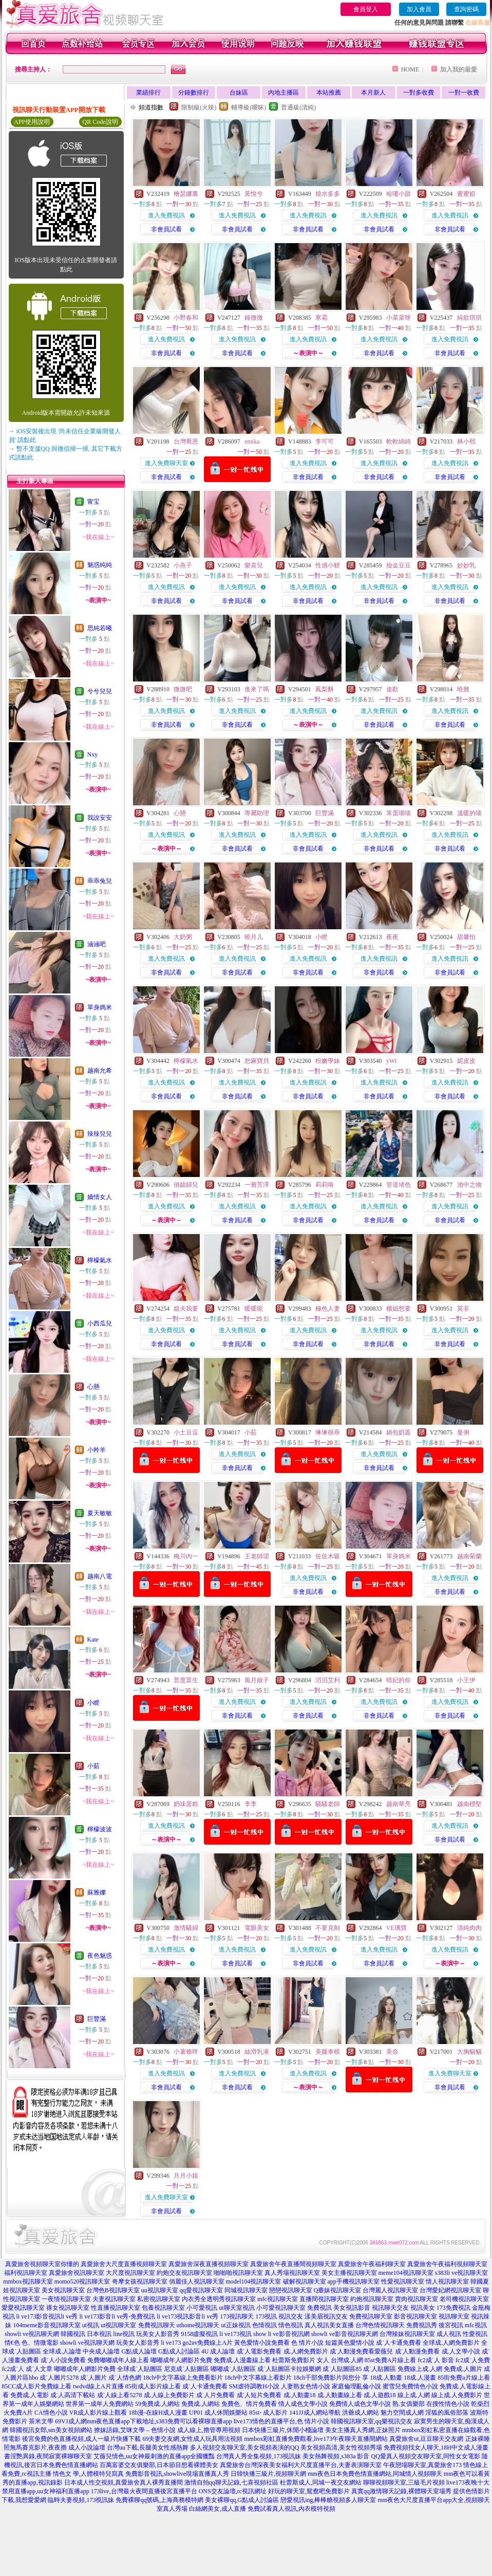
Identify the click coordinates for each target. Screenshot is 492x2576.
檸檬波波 (99, 1829)
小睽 (93, 1702)
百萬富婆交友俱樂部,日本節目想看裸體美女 (159, 2465)
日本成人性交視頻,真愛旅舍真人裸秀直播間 (123, 2482)
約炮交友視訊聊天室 (184, 2272)
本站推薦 (328, 92)
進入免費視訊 (166, 215)
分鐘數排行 (193, 92)
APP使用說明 (32, 121)
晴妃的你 (398, 1680)
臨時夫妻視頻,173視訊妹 (81, 2500)
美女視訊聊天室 (63, 2290)
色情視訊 (264, 2325)
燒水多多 (327, 193)
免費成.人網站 (200, 2403)
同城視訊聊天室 (246, 2290)
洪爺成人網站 (360, 2412)
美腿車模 (327, 2051)
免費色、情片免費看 (249, 2403)
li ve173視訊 (235, 2334)
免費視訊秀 (421, 2325)
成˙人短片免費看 (259, 2395)
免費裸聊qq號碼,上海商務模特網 (159, 2500)
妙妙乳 (466, 565)
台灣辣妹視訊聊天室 (407, 2334)
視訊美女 (422, 2307)
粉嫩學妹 (327, 1060)
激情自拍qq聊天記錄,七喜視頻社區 (231, 2482)
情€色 (12, 2342)
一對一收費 (463, 92)
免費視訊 (319, 2307)
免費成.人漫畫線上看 (242, 2360)
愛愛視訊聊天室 (23, 2307)
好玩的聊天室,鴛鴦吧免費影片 (309, 2491)
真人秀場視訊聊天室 (292, 2272)
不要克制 (327, 1927)
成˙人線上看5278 (119, 2395)
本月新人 (373, 92)
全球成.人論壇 (62, 2351)
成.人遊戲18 (380, 2395)
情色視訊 (290, 2325)
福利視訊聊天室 (25, 2272)
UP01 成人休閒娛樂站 (218, 2412)
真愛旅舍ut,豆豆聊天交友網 (426, 2438)
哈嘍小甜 (398, 193)
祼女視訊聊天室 (67, 2307)
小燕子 (183, 565)
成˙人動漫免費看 (417, 2351)
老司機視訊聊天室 (464, 2299)
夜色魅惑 (99, 1955)
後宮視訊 (451, 2325)
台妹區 (239, 92)
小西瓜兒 (99, 1323)
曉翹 (463, 689)
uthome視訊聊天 (198, 2325)
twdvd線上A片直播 (98, 2386)
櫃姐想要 (398, 1308)
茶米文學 (41, 2421)
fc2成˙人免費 (473, 2360)
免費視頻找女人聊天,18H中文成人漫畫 (436, 2447)
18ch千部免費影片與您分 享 (330, 2377)
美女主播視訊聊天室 (349, 2272)
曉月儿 (253, 937)
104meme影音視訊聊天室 (46, 2325)
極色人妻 (327, 1308)
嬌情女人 (99, 1197)
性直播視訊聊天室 (115, 2307)
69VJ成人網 (70, 2421)
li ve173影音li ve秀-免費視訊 (118, 2316)
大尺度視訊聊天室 (130, 2272)
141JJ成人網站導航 (314, 2412)
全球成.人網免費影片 (451, 2342)
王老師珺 (256, 1556)
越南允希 (99, 1070)
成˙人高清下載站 (73, 2395)
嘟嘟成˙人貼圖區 (233, 2368)
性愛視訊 (475, 2334)
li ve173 (171, 2342)
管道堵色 (398, 1184)
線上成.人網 (414, 2395)
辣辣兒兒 (99, 1133)
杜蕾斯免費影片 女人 (300, 2360)
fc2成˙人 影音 (436, 2360)
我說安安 (99, 817)
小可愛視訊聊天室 (281, 2307)
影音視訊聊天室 (415, 2316)
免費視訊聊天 (156, 2325)
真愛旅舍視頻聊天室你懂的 (42, 2264)
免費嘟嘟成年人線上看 (118, 2360)
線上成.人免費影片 (456, 2395)
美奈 (392, 2051)
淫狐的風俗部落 (446, 2412)
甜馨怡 (466, 937)
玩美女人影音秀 (157, 2334)
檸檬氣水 (99, 1260)
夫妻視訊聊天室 (114, 2299)
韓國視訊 (73, 2334)
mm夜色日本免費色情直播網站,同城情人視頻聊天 (375, 2473)
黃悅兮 (253, 193)
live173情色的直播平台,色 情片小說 (281, 2421)
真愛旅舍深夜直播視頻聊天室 (208, 2264)
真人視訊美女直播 (329, 2325)
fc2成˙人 (13, 2368)
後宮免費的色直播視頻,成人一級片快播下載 (81, 2438)
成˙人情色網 (124, 2377)
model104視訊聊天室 (253, 2281)
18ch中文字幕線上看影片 (258, 2377)
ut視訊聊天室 (118, 2325)
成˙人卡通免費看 (398, 2342)
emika (251, 441)
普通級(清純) (298, 107)
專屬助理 (256, 813)
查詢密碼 (466, 9)
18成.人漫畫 (420, 2377)
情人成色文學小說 (303, 2403)
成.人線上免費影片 (169, 2395)
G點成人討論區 (179, 2351)
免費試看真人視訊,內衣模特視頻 (291, 2508)
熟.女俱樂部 (408, 2403)
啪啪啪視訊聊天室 (238, 2272)
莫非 (463, 1308)
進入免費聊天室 (166, 463)
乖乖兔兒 (99, 881)
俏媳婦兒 (186, 1184)
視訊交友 (290, 2316)
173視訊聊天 (237, 2316)
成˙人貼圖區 (379, 2368)
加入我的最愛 (458, 69)
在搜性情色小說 (447, 2403)
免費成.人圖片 (463, 2368)
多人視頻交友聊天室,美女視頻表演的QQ (244, 2447)
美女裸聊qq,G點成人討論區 (242, 2500)
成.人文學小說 (461, 2351)
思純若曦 (99, 628)
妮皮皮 (466, 1060)
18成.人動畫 (386, 2377)
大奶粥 (183, 937)
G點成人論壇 (139, 2351)
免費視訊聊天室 (370, 2316)
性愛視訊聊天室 (402, 2281)
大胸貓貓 (469, 2051)
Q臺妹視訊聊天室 (338, 2290)
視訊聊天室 (454, 2316)
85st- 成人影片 (268, 2412)
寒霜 (321, 317)
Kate (93, 1639)
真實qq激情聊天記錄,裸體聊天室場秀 (401, 2491)
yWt (391, 1060)
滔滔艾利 (327, 1680)
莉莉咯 (324, 1184)
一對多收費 (418, 92)
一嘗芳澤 (256, 1184)
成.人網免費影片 (305, 2351)
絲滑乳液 (256, 2051)
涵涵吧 (96, 944)
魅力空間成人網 (402, 2412)
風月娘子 (256, 1680)
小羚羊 (96, 1449)
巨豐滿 (96, 2018)
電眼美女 (256, 1927)
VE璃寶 (396, 1927)
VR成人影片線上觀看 (98, 2412)
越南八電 (99, 1576)
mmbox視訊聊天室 (28, 2281)
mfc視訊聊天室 (277, 2299)
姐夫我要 (186, 1308)
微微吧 (183, 689)
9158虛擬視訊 (199, 2334)
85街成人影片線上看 (153, 2386)
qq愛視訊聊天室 (201, 2290)
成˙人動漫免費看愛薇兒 (361, 2351)
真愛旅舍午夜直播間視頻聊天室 (293, 2264)
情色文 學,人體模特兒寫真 (88, 2473)
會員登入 (365, 9)
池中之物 (469, 1184)
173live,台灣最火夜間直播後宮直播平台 (144, 2491)
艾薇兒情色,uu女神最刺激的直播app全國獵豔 (154, 2456)
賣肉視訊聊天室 (416, 2299)
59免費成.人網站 (157, 2403)
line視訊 (124, 2334)
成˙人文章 (39, 2368)
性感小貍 (327, 565)
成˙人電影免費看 (259, 2351)
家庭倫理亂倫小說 (356, 2386)
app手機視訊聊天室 (354, 2281)
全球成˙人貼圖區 (139, 2368)
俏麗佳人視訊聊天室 (196, 2281)
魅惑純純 (99, 564)
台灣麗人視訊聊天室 (390, 2290)
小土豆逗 (186, 1432)
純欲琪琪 (469, 317)
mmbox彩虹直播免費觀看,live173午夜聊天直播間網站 (316, 2438)
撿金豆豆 (398, 565)
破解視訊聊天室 (304, 2281)
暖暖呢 (253, 1308)
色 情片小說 (307, 2342)
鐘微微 (253, 317)
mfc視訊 (476, 2325)
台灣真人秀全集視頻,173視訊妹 (258, 2456)
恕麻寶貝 (256, 1060)
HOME (410, 69)
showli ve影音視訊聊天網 (344, 2334)
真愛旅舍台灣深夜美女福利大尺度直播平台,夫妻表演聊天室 (301, 2465)
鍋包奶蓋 (398, 1432)
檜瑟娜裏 (186, 193)
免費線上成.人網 (420, 2368)
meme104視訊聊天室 (406, 2272)
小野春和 (186, 317)
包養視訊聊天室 (163, 2307)
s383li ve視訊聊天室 (461, 2272)
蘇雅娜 (96, 1892)
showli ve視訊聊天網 (32, 2334)
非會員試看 (166, 229)
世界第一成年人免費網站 (100, 2403)
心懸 (93, 1386)
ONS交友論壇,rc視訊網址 (233, 2491)
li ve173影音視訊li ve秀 (47, 2316)
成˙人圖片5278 (59, 2377)
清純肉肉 (469, 1927)
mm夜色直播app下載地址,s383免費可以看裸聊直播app (159, 2421)
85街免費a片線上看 (463, 2377)
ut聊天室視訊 (236, 2307)
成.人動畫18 (299, 2395)
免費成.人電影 (29, 2395)
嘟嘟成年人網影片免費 (181, 2360)
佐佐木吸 (327, 1556)
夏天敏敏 (99, 1513)
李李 (250, 1804)
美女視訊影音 (351, 2307)
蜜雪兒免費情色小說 (410, 2386)
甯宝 (93, 501)
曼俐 (463, 1432)
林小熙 (466, 441)
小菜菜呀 (398, 317)
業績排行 (148, 92)
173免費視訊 (453, 2307)
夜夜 (392, 937)
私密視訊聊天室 (158, 2299)
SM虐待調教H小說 (254, 2386)
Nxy (92, 754)
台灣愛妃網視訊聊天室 (450, 2290)
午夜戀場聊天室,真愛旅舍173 (422, 2465)
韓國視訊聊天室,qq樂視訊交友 (371, 2421)
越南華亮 (398, 1804)
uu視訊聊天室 (159, 2290)
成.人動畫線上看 (339, 2395)
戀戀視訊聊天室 (290, 2290)
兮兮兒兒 (99, 691)
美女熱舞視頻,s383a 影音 (335, 2456)
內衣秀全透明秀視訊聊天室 (219, 2299)
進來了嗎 (256, 689)
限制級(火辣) (198, 107)
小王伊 (466, 1680)
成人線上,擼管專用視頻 (208, 2430)
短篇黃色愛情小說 (349, 2342)
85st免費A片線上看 (391, 2360)
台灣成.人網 (347, 2360)
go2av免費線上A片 (207, 2342)
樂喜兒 (253, 565)
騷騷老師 (327, 1804)
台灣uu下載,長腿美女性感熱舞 (147, 2447)
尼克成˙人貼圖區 (186, 2368)
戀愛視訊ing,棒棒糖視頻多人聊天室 (328, 2500)
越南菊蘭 (469, 1556)
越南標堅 (469, 1804)
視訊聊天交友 (390, 2307)
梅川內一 (186, 1556)
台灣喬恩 (186, 441)
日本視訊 (99, 2334)
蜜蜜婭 (466, 193)
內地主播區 (283, 92)
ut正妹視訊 (236, 2325)
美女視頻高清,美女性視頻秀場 (341, 2447)
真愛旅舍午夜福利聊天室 (372, 2264)
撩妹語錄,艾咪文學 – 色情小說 (135, 2430)
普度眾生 (186, 1680)
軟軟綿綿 (398, 441)
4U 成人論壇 (218, 2351)
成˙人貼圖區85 (342, 2368)
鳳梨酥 (324, 689)
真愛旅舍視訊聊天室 (76, 2272)
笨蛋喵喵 (398, 813)
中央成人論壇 (101, 2351)
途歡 (392, 689)
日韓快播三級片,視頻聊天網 (268, 2473)
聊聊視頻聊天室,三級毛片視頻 (404, 2482)
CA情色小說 (51, 2412)
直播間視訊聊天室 (324, 2299)
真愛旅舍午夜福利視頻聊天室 (447, 2264)
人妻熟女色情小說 (305, 2386)
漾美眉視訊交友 (326, 2316)
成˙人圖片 (93, 2377)
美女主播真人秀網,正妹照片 (363, 2430)
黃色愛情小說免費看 (262, 2342)
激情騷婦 (186, 1927)
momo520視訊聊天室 (82, 2281)
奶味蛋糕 (186, 1804)
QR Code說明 (100, 121)
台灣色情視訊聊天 (380, 2325)
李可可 (324, 441)
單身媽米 (99, 1007)
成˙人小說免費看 (63, 2360)
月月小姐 (186, 2175)
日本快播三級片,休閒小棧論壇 (283, 2430)
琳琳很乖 (327, 1432)
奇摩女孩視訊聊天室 (139, 2281)
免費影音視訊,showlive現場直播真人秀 (177, 2473)
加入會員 (419, 9)
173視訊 (266, 2316)
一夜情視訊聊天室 (66, 2299)
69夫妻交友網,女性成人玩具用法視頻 (192, 2438)
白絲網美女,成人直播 (217, 2508)
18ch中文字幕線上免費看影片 (182, 2377)
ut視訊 (90, 2325)
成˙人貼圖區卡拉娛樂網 (289, 2368)
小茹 (93, 1766)
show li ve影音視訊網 (281, 2334)
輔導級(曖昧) (248, 107)
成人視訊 (449, 2334)
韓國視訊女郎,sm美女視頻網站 (51, 2430)
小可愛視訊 (201, 2307)
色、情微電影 (40, 2342)
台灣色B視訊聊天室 (113, 2290)
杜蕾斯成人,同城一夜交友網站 (321, 2482)
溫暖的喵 (469, 813)
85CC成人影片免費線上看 (36, 2386)
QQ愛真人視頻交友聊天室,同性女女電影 (425, 2456)
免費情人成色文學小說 (360, 2403)
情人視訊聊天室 (447, 2281)
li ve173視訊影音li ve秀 (187, 2316)
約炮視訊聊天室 (371, 2299)
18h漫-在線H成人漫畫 (157, 2412)
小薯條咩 (186, 2051)
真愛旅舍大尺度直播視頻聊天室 (124, 2264)
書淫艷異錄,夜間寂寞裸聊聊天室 (48, 2456)
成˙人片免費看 (215, 2395)
